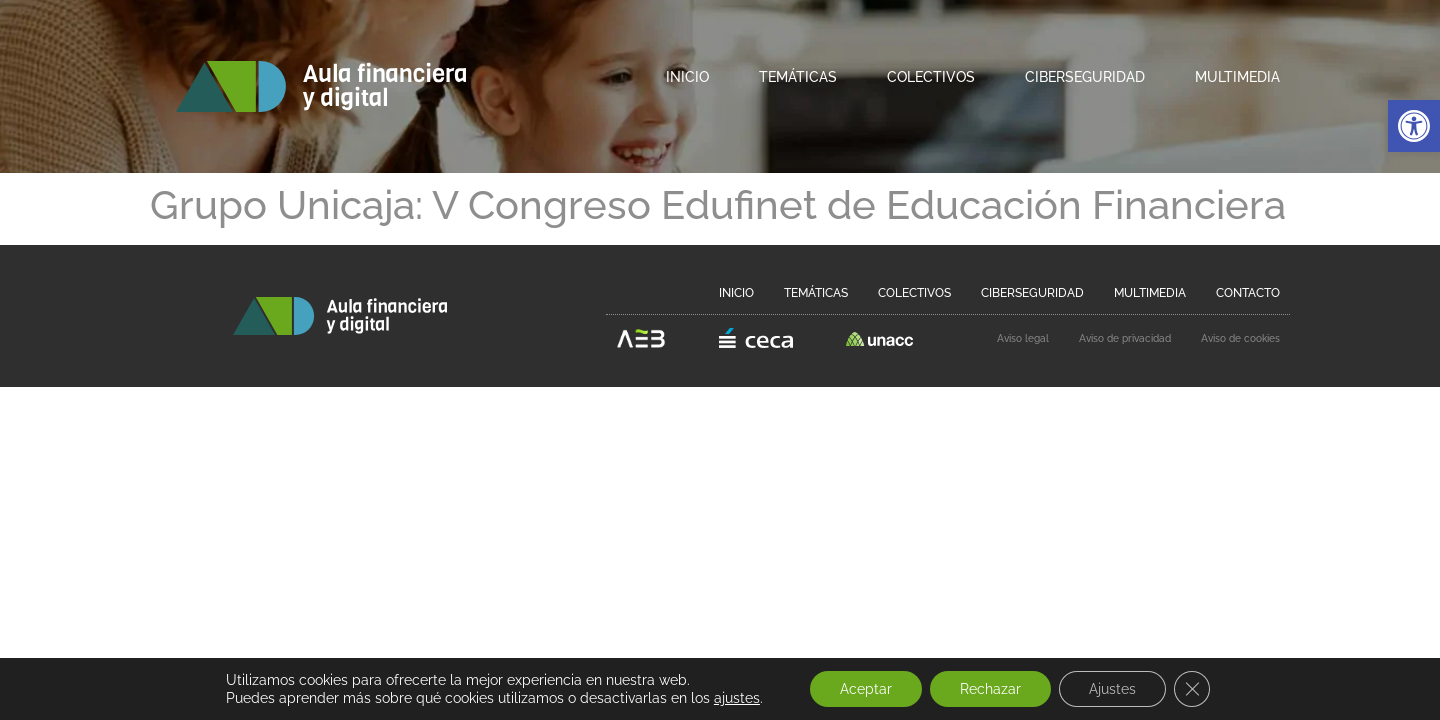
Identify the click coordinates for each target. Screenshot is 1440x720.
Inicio (687, 77)
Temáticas (798, 77)
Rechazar (990, 689)
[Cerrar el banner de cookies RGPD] (1192, 689)
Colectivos (931, 77)
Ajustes (1112, 689)
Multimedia (1237, 77)
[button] (1414, 126)
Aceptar (866, 689)
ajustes (737, 698)
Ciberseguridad (1085, 77)
